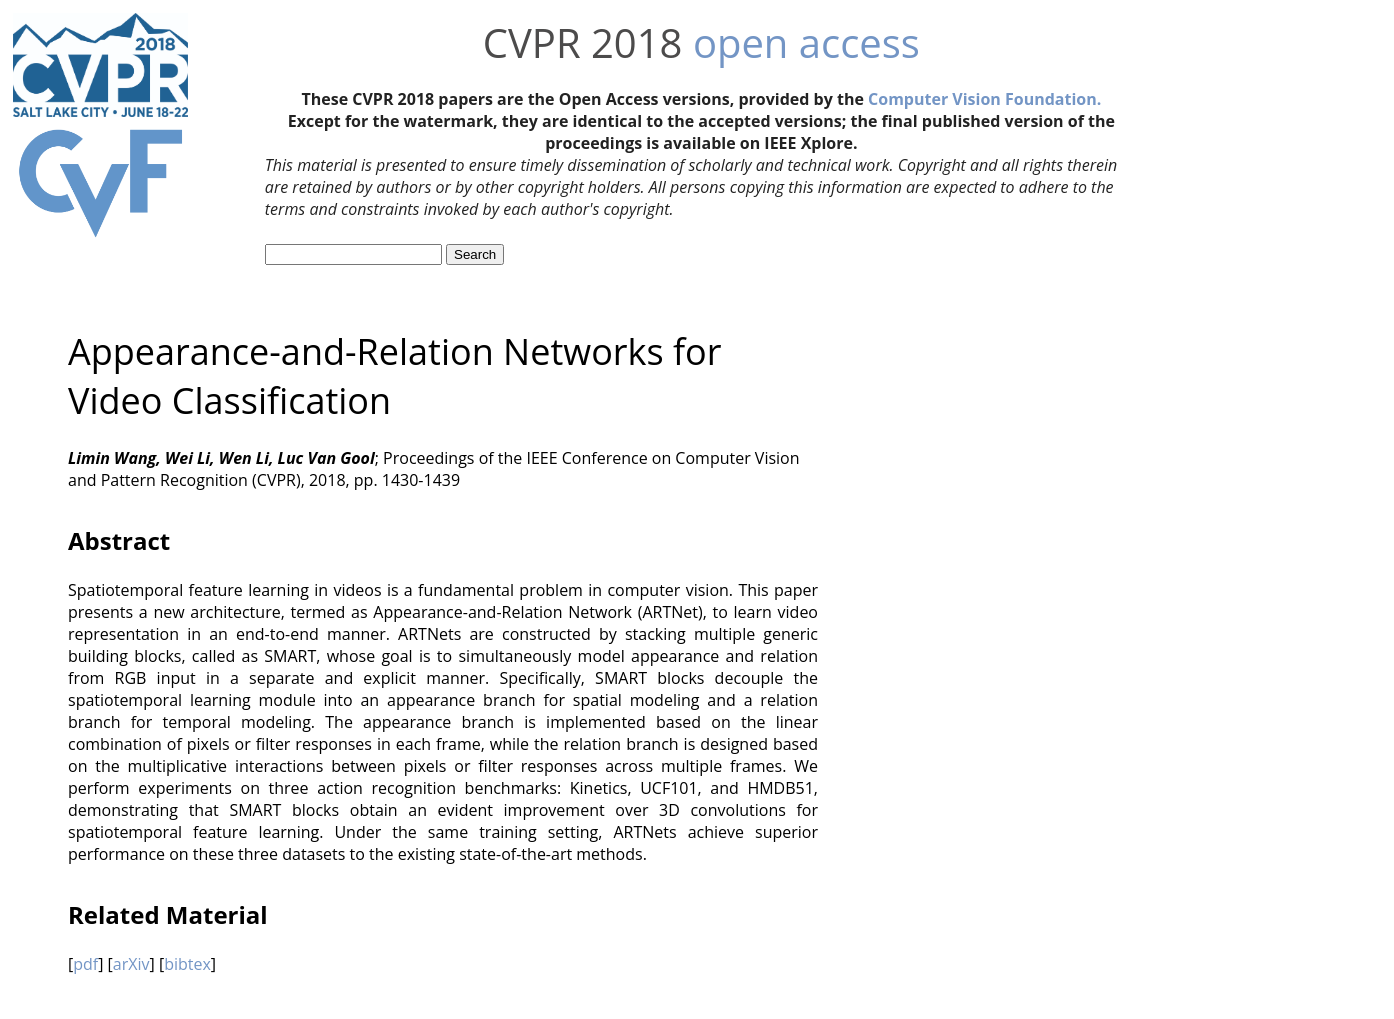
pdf (85, 964)
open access (806, 42)
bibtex (187, 964)
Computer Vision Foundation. (984, 99)
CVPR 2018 (583, 42)
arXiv (131, 964)
